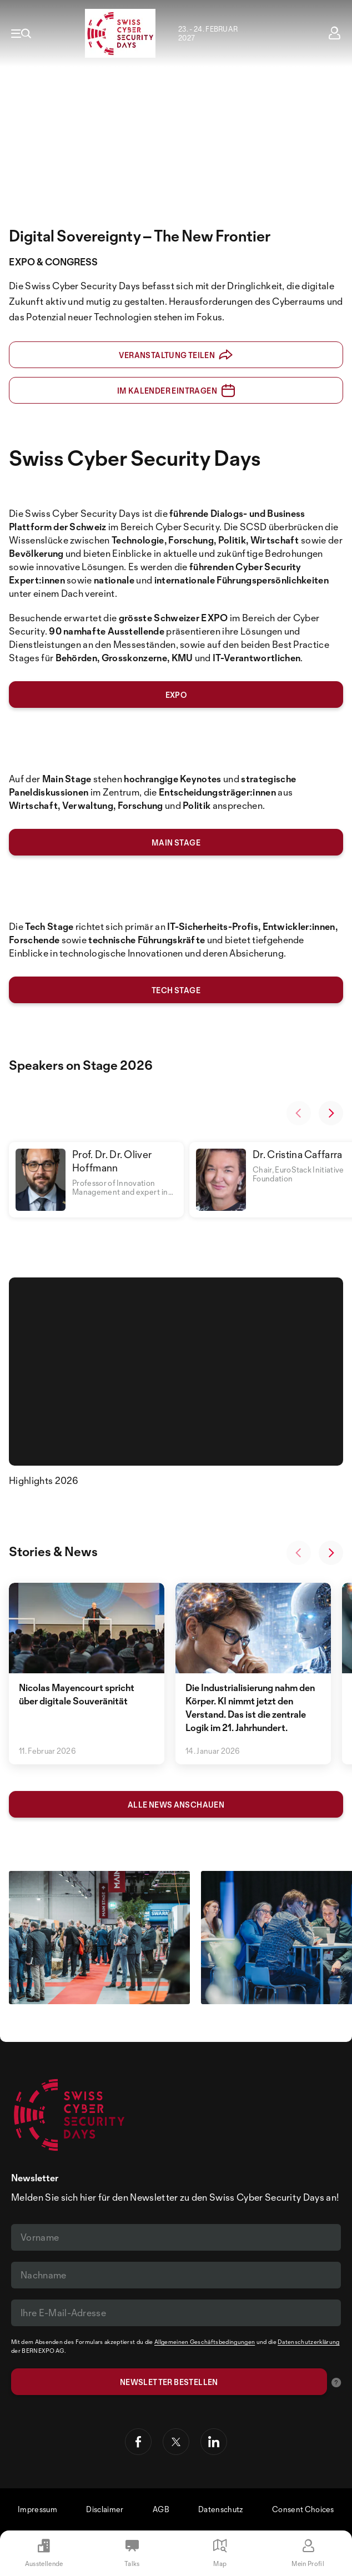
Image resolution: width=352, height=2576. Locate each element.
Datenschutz (220, 2509)
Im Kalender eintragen (176, 391)
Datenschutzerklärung (308, 2342)
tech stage (176, 990)
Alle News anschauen (176, 1804)
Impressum (37, 2509)
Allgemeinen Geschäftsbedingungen (204, 2342)
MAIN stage (176, 842)
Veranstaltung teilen (176, 354)
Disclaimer (104, 2509)
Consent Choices (303, 2509)
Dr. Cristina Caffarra (298, 1154)
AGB (161, 2509)
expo (176, 695)
